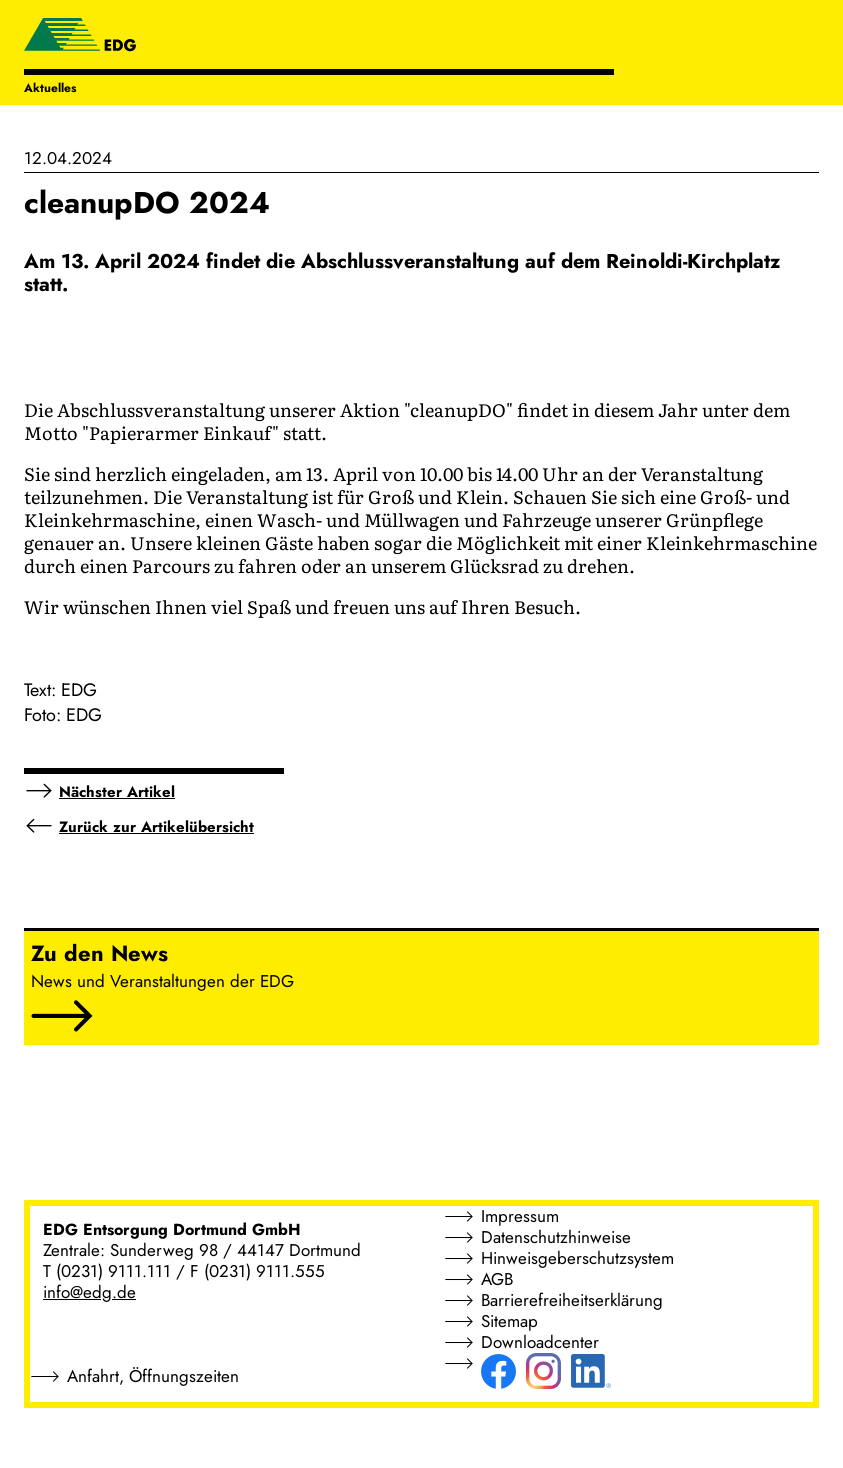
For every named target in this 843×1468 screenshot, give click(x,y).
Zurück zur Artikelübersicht (156, 827)
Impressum (520, 1216)
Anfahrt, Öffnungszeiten (153, 1376)
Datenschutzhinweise (556, 1237)
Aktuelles (50, 88)
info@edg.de (89, 1292)
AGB (497, 1279)
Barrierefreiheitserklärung (572, 1300)
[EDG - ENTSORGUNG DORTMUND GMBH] (80, 37)
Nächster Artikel (117, 792)
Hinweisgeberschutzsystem (577, 1258)
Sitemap (509, 1321)
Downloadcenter (540, 1342)
